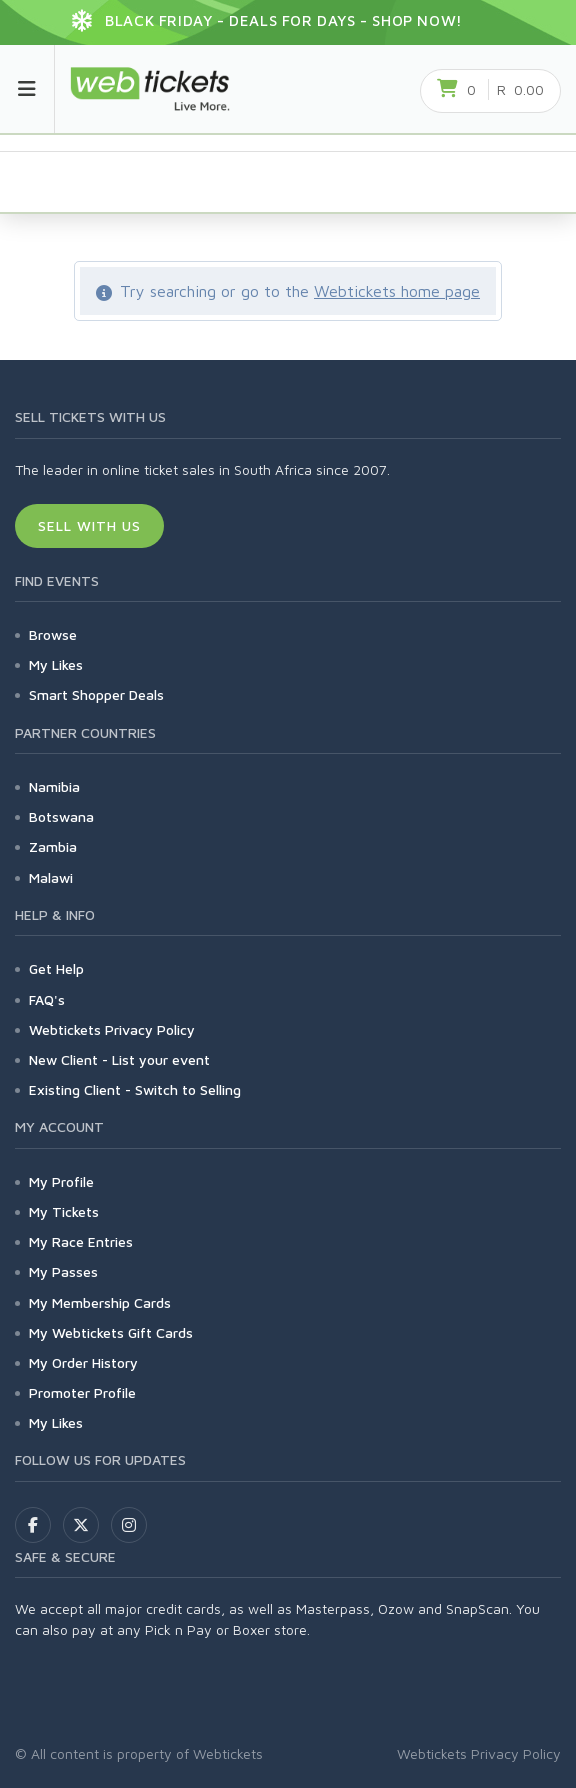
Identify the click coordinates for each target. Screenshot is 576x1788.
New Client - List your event (119, 1059)
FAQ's (47, 999)
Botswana (61, 816)
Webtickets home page (397, 291)
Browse (53, 634)
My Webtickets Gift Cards (111, 1332)
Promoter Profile (82, 1392)
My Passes (63, 1271)
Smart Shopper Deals (96, 694)
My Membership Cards (100, 1302)
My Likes (56, 664)
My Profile (61, 1181)
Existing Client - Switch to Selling (135, 1089)
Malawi (51, 877)
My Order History (83, 1362)
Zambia (53, 846)
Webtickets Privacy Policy (112, 1029)
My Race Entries (81, 1241)
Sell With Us (89, 525)
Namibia (54, 786)
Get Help (56, 968)
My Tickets (64, 1211)
